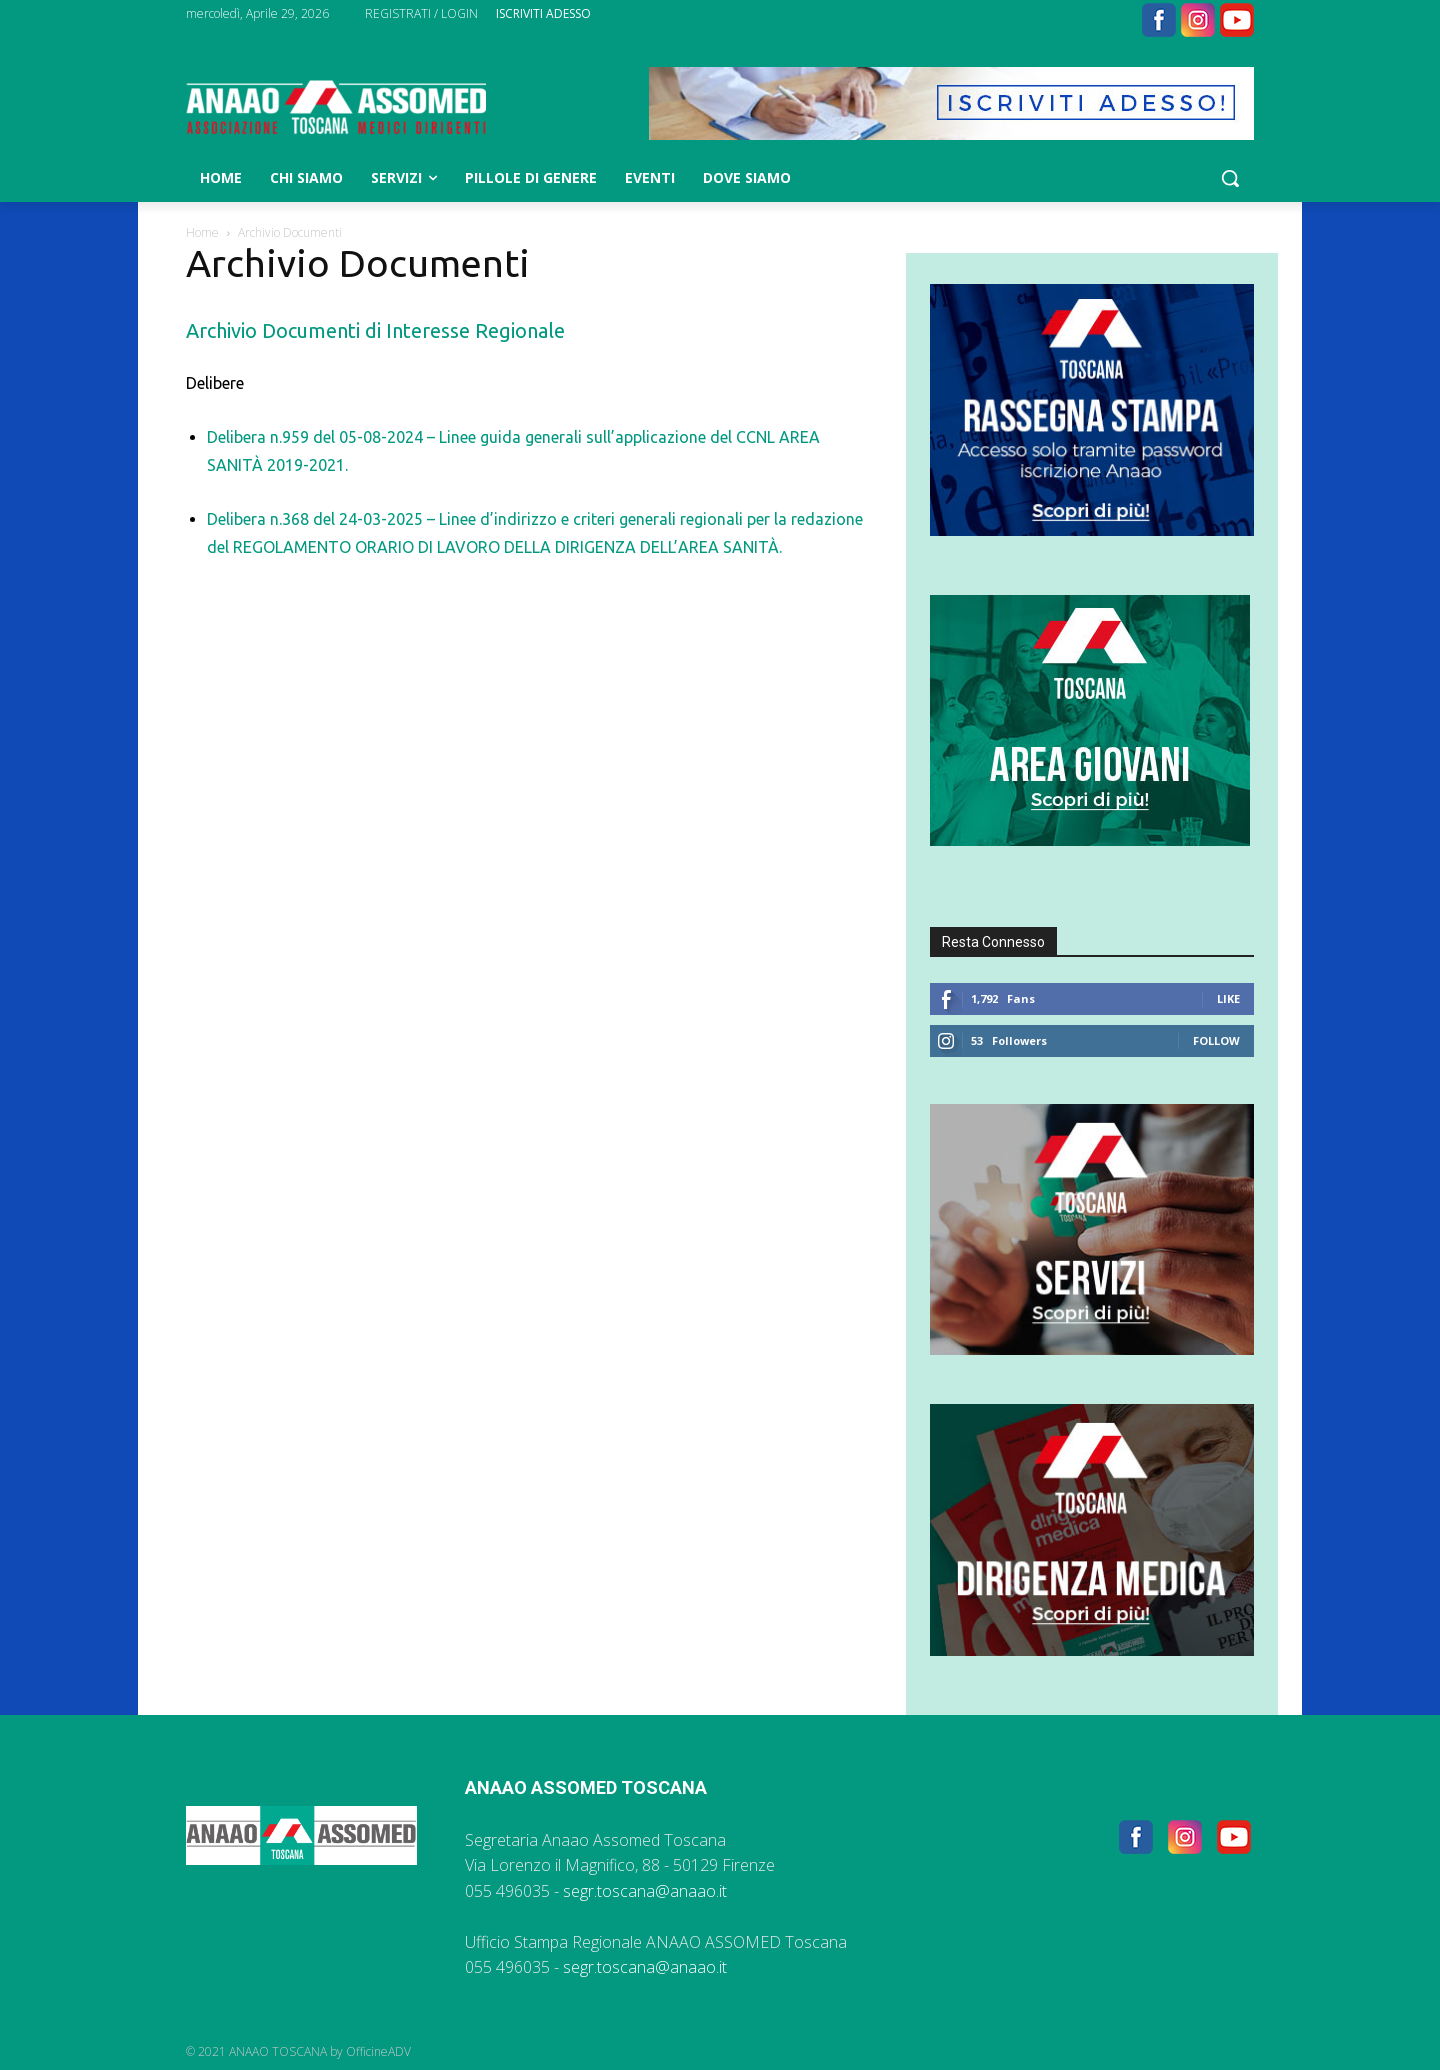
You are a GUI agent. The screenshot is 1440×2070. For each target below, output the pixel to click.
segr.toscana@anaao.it (645, 1891)
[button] (1230, 178)
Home (202, 232)
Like (1228, 998)
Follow (1216, 1040)
